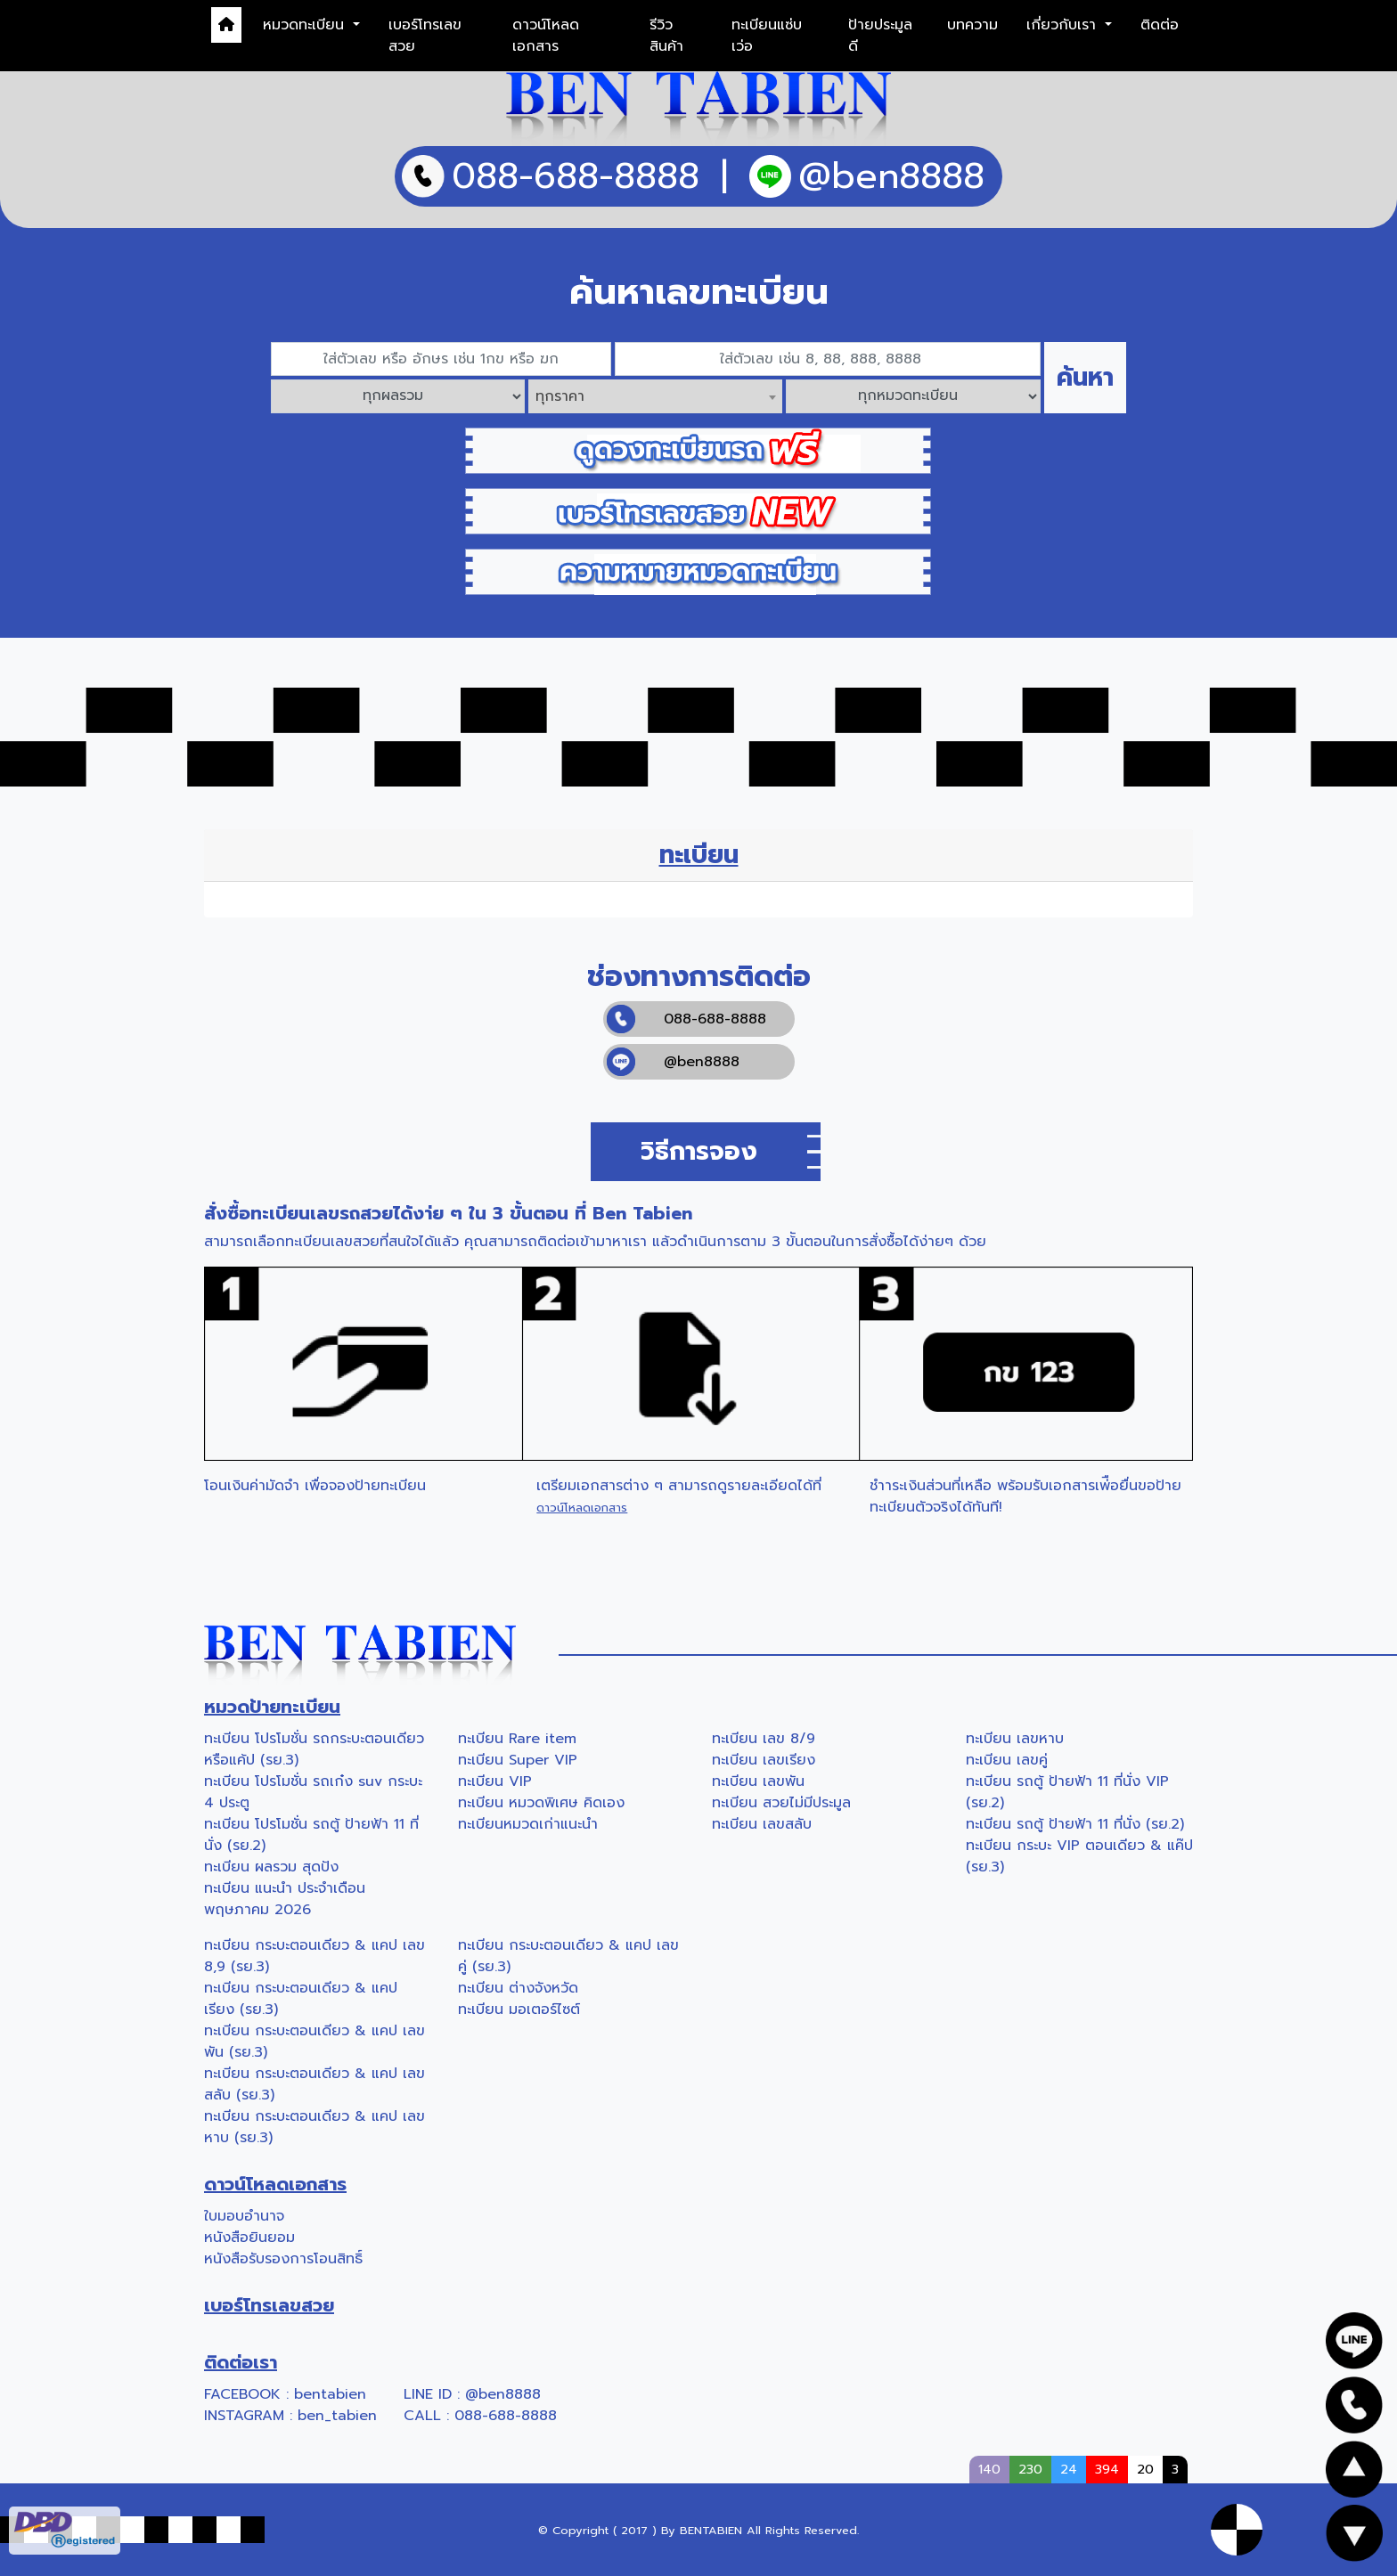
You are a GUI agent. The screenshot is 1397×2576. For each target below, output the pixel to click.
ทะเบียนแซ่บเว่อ (766, 35)
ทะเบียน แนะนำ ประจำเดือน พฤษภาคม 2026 (284, 1899)
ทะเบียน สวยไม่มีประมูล (781, 1803)
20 (1145, 2469)
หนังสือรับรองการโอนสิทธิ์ (283, 2259)
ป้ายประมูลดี (880, 35)
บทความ (972, 25)
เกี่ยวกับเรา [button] (1063, 25)
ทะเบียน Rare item (517, 1738)
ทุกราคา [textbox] (559, 396)
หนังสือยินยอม (249, 2237)
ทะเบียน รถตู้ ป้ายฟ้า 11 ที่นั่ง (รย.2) (1075, 1824)
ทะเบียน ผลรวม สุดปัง (271, 1867)
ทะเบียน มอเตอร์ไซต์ (519, 2009)
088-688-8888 (686, 1019)
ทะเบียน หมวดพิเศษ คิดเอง (541, 1803)
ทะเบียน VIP (495, 1781)
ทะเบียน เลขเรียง (763, 1760)
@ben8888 (673, 1062)
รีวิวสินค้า (666, 35)
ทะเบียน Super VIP (517, 1760)
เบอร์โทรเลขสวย (425, 35)
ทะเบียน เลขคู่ (1007, 1760)
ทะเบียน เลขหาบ (1015, 1738)
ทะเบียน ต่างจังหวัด (518, 1988)
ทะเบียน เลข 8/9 (763, 1738)
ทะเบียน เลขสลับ (762, 1824)
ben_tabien (337, 2415)
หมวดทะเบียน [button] (306, 25)
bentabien (330, 2394)
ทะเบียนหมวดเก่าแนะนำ (528, 1824)
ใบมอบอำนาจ (244, 2216)
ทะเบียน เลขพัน (758, 1781)
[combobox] (655, 396)
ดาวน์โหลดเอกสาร (545, 35)
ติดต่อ (1159, 25)
